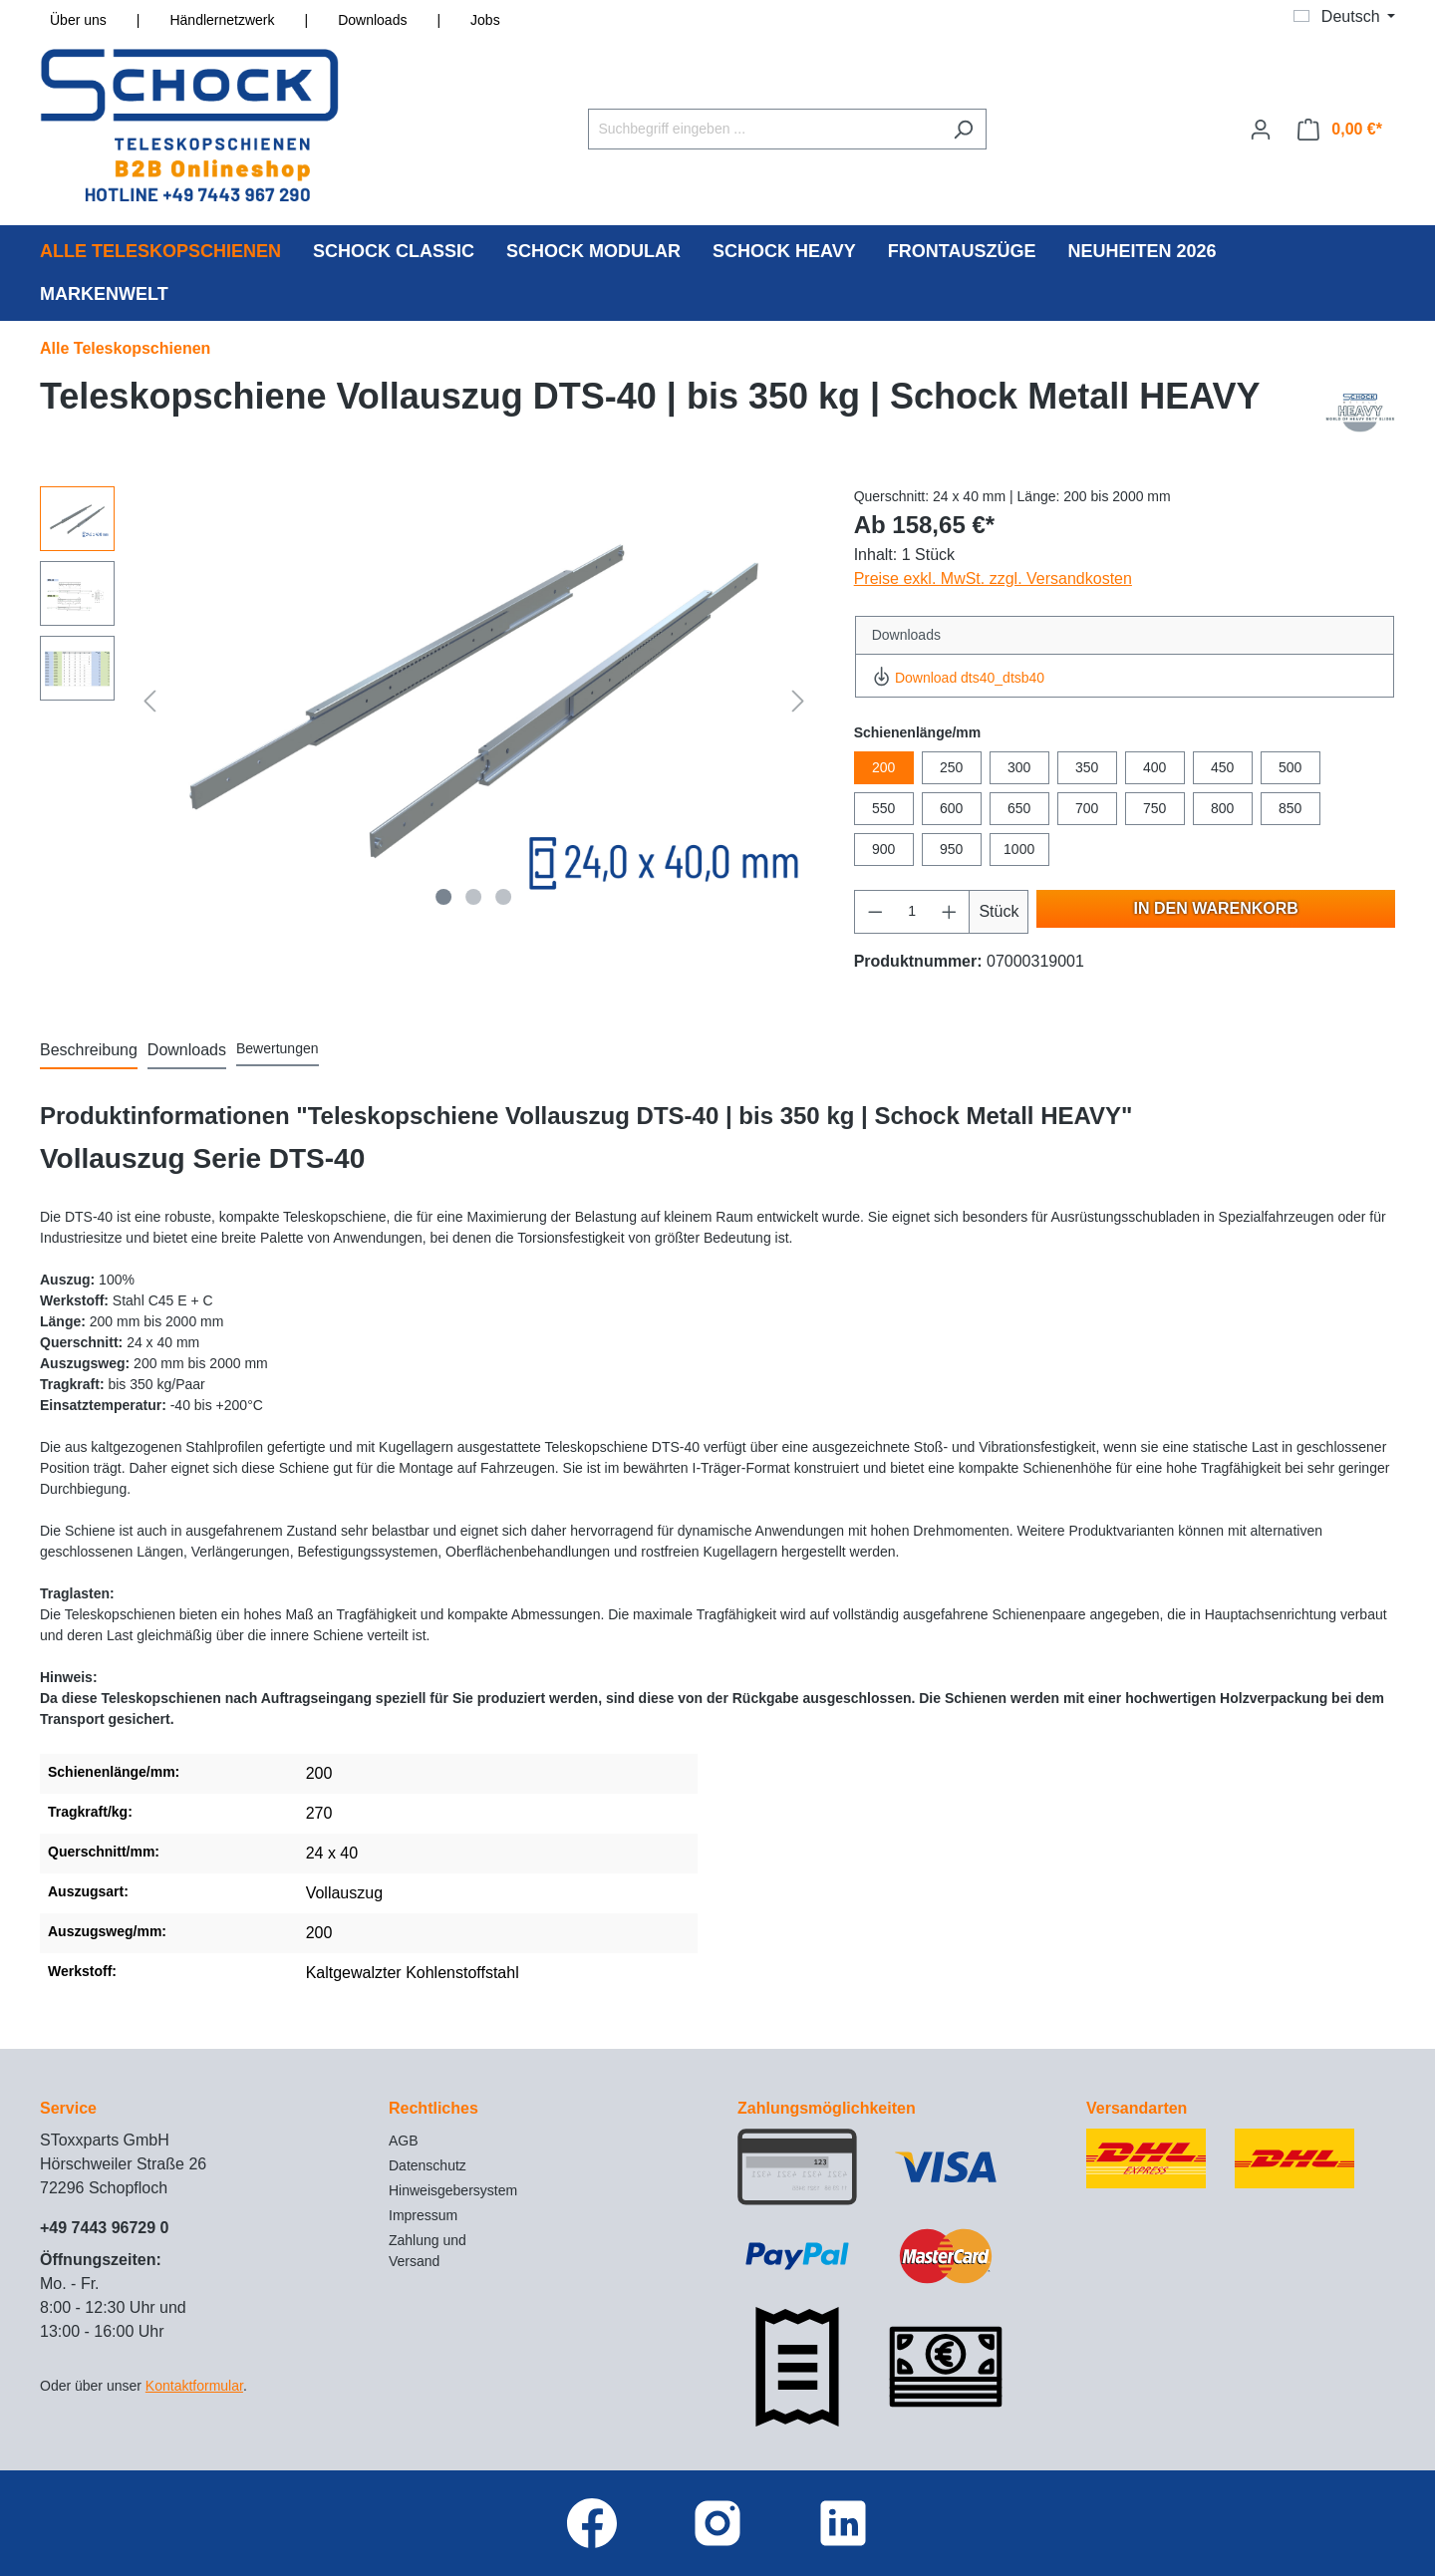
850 (1290, 808)
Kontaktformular (194, 2386)
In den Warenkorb (1216, 908)
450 (1222, 767)
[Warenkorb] (1340, 129)
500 (1290, 767)
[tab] (89, 1051)
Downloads (372, 20)
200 (883, 767)
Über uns (78, 20)
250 (951, 767)
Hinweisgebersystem (453, 2190)
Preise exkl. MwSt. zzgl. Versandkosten (993, 578)
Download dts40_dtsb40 (958, 678)
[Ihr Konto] (1261, 129)
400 (1154, 767)
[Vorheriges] (149, 701)
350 (1086, 767)
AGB (404, 2140)
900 (883, 849)
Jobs (485, 20)
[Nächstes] (798, 701)
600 (951, 808)
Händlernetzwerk (221, 20)
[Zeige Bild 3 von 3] (503, 897)
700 (1086, 808)
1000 (1019, 849)
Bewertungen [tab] (277, 1048)
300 (1018, 767)
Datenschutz (427, 2165)
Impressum (423, 2215)
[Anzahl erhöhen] (950, 912)
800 (1222, 808)
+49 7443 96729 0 (104, 2227)
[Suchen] (963, 129)
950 (951, 849)
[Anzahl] (912, 912)
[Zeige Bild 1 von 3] (444, 897)
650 (1018, 808)
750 (1154, 808)
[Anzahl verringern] (875, 912)
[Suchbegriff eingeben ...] (764, 129)
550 (883, 808)
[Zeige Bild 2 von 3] (473, 897)
